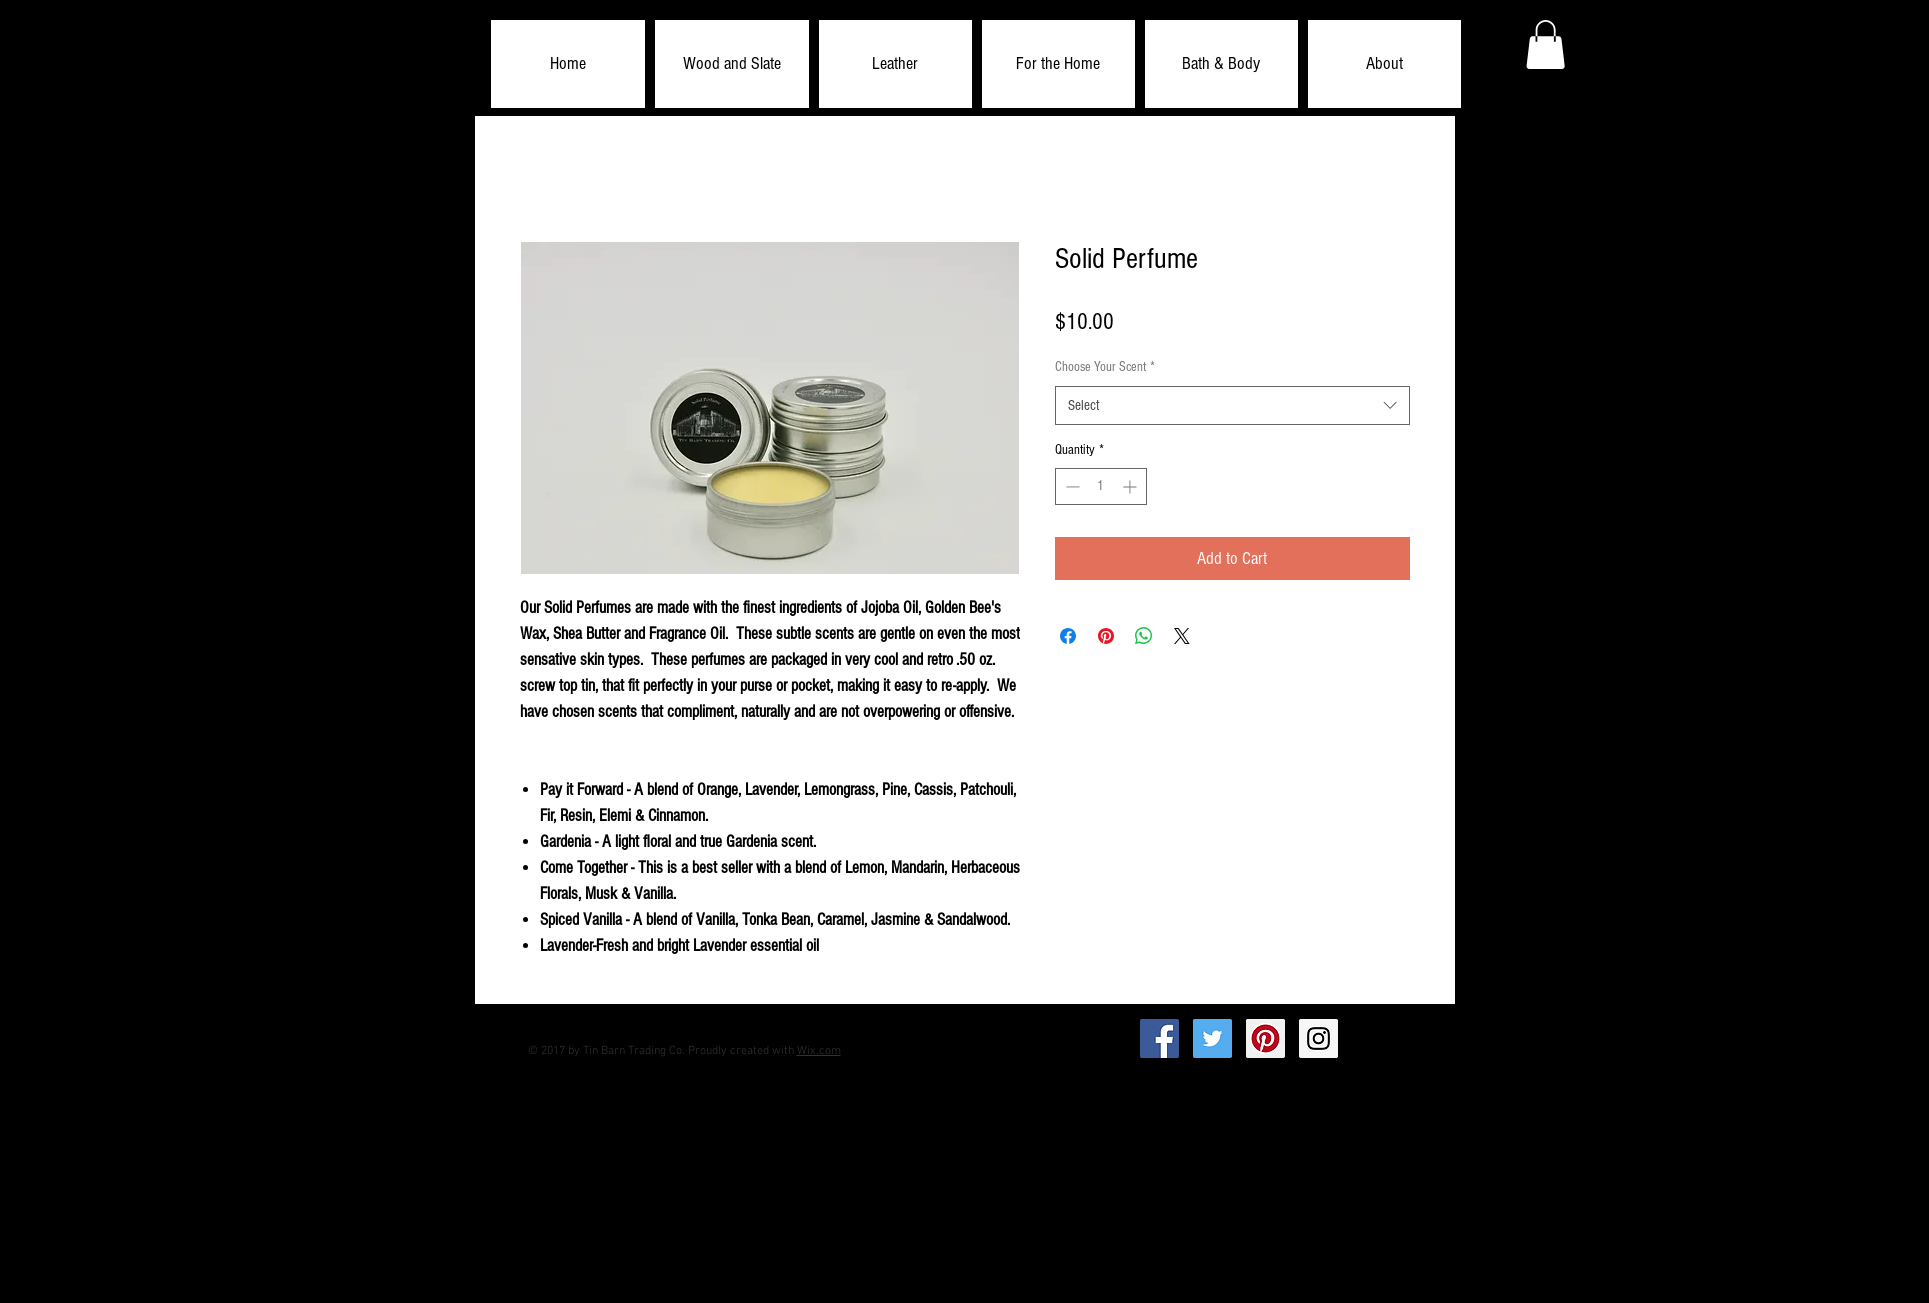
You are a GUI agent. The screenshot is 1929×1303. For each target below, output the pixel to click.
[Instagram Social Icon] (1318, 1038)
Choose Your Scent (1105, 367)
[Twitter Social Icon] (1212, 1038)
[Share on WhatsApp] (1144, 636)
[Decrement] (1070, 486)
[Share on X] (1182, 636)
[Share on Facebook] (1068, 636)
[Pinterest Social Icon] (1265, 1038)
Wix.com (819, 1051)
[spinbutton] (1101, 486)
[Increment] (1131, 486)
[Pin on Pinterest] (1106, 636)
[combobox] (1232, 405)
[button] (732, 64)
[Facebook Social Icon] (1159, 1038)
